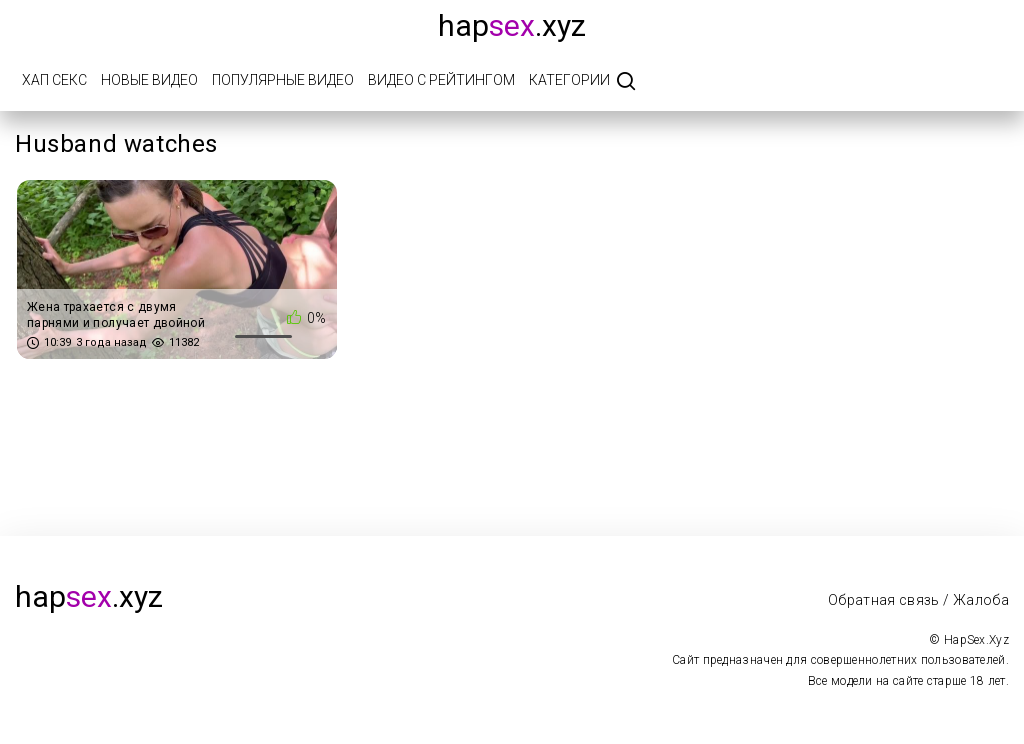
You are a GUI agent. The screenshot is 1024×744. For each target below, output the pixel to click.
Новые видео (149, 80)
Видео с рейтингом (441, 80)
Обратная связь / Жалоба (918, 600)
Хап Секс (54, 80)
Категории (569, 80)
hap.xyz (512, 25)
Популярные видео (283, 80)
